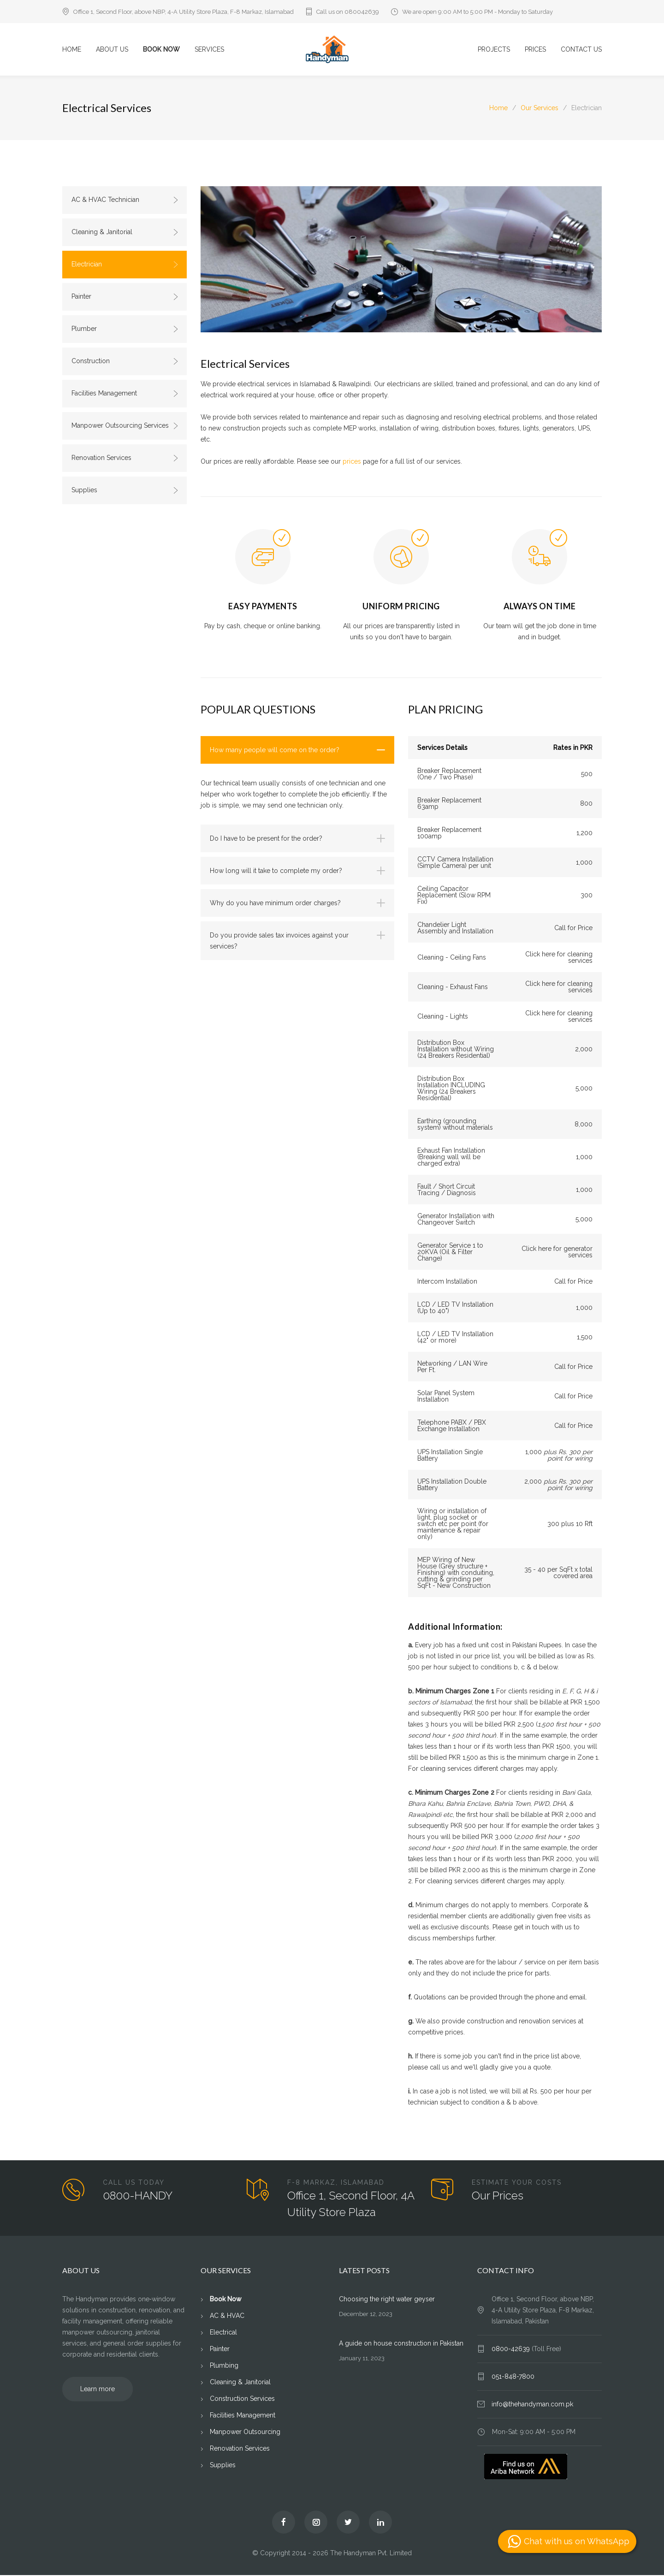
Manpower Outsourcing (245, 2432)
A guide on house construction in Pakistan (401, 2344)
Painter (125, 296)
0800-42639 (512, 2349)
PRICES (535, 49)
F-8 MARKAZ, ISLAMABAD (336, 2183)
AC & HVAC (227, 2316)
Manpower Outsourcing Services (125, 425)
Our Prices (497, 2196)
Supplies (125, 490)
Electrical (223, 2333)
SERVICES (209, 49)
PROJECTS (494, 49)
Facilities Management (125, 393)
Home (498, 108)
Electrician (125, 264)
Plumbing (224, 2366)
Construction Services (242, 2399)
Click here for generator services (557, 1253)
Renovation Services (125, 458)
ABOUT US (112, 49)
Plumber (125, 329)
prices (352, 462)
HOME (71, 49)
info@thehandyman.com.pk (532, 2405)
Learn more (97, 2389)
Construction (125, 361)
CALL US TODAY (134, 2183)
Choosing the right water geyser (387, 2300)
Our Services (539, 108)
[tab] (297, 751)
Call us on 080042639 (347, 11)
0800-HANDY (137, 2196)
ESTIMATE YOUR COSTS (517, 2183)
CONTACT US (581, 49)
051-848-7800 (513, 2377)
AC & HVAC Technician (125, 200)
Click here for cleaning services (559, 958)
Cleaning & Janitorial (125, 232)
